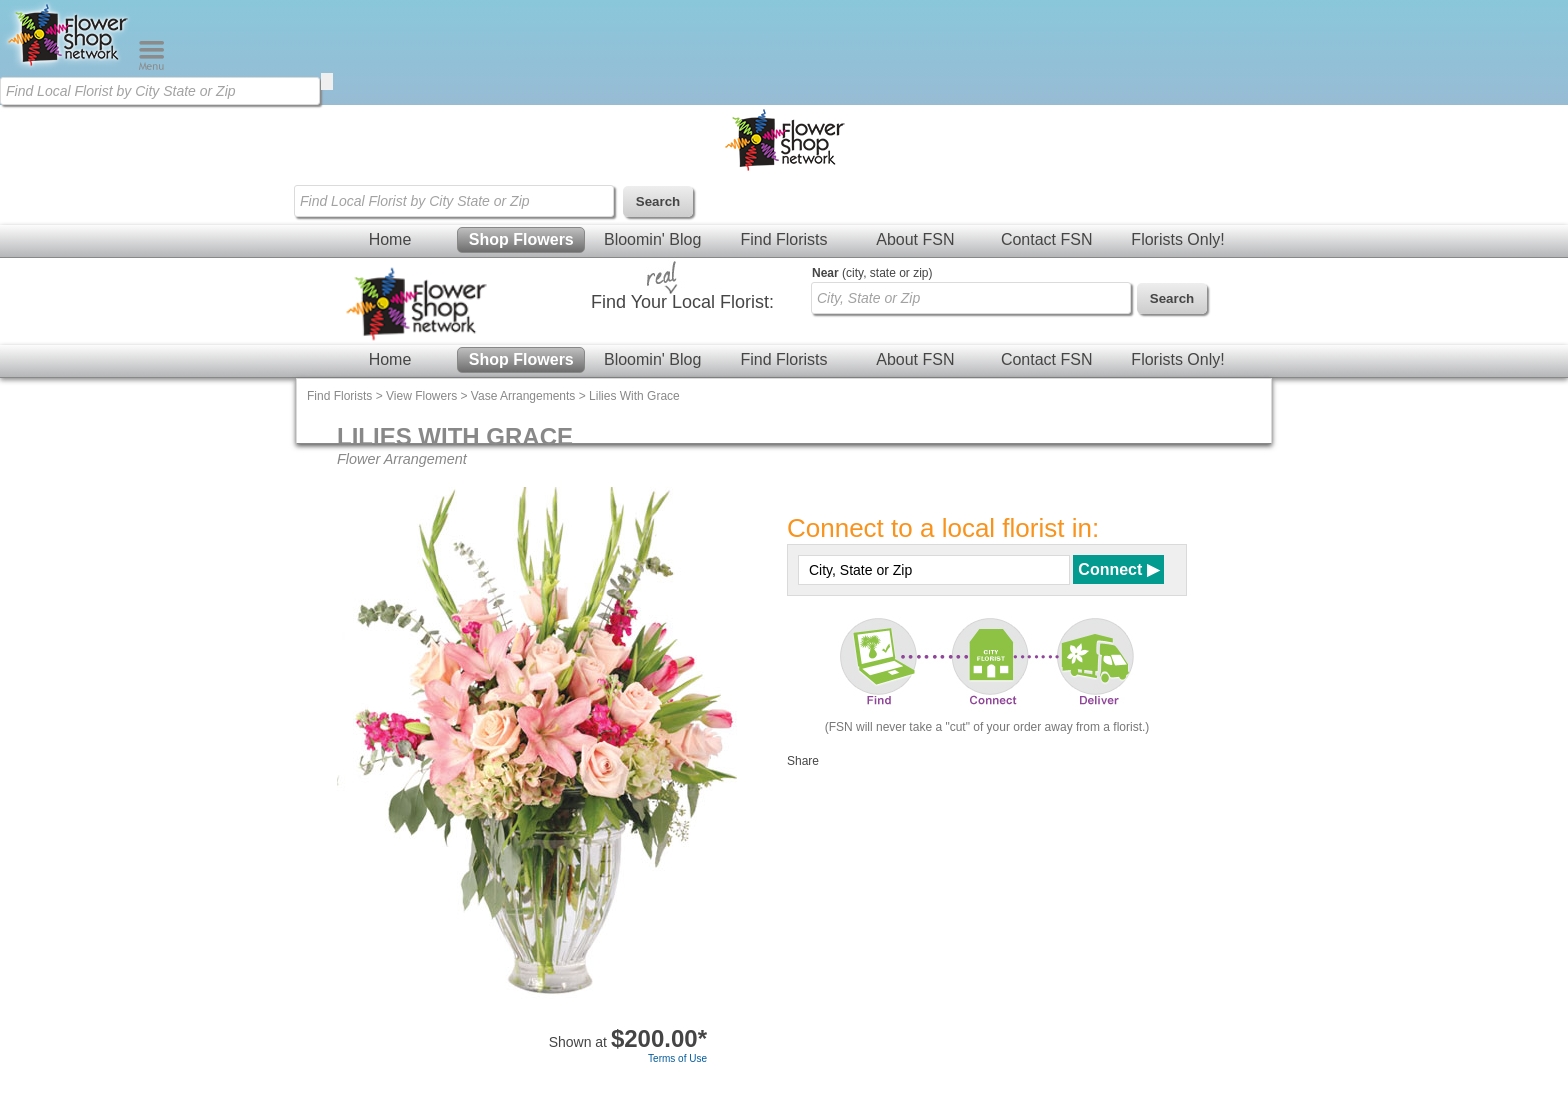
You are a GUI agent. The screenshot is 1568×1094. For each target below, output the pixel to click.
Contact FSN (1047, 239)
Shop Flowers (521, 239)
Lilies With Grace (634, 396)
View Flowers (421, 396)
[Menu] (151, 66)
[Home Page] (69, 66)
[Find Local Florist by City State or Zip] (160, 91)
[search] (327, 81)
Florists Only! (1177, 239)
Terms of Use (677, 1058)
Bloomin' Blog (652, 239)
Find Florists (783, 239)
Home (390, 239)
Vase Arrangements (523, 396)
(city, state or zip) (872, 273)
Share (803, 761)
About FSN (915, 239)
